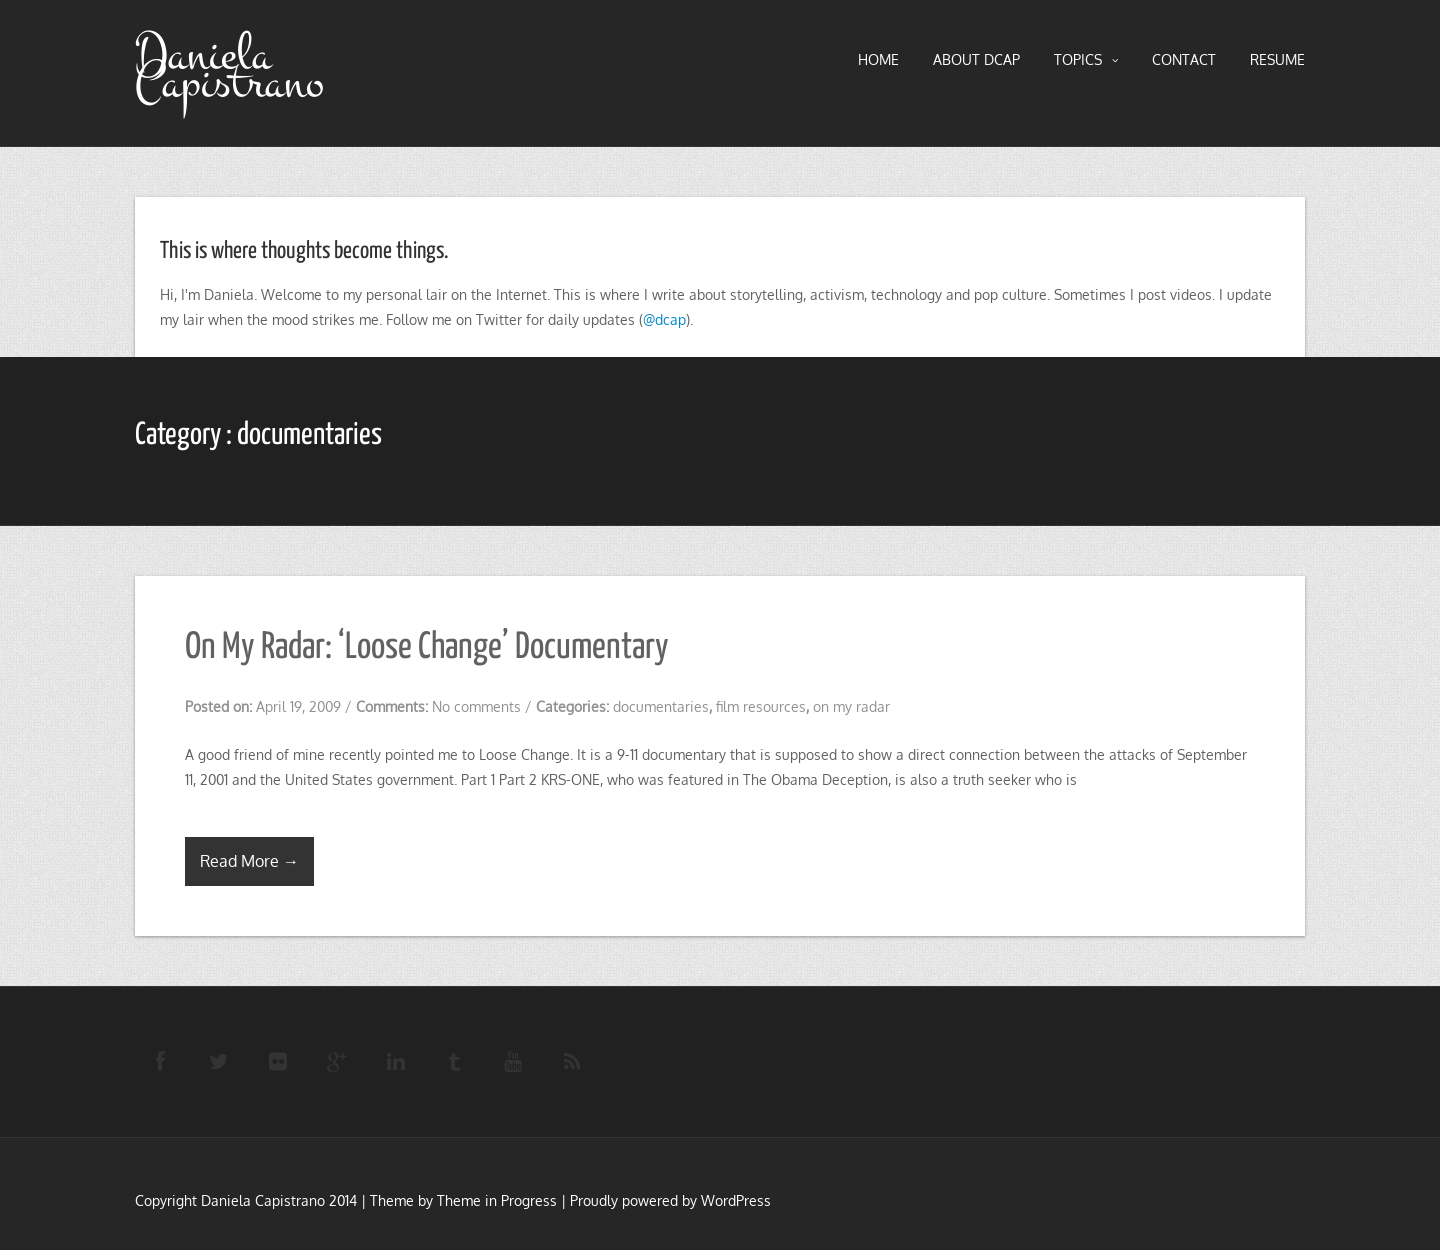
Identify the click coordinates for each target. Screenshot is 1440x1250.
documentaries (661, 706)
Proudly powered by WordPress (670, 1200)
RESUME (1277, 59)
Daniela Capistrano (229, 69)
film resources (761, 706)
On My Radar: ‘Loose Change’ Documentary (427, 648)
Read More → (249, 861)
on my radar (851, 706)
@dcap (664, 319)
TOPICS (1086, 60)
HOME (878, 59)
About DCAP (976, 59)
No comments (476, 706)
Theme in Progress (497, 1200)
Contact (1184, 59)
